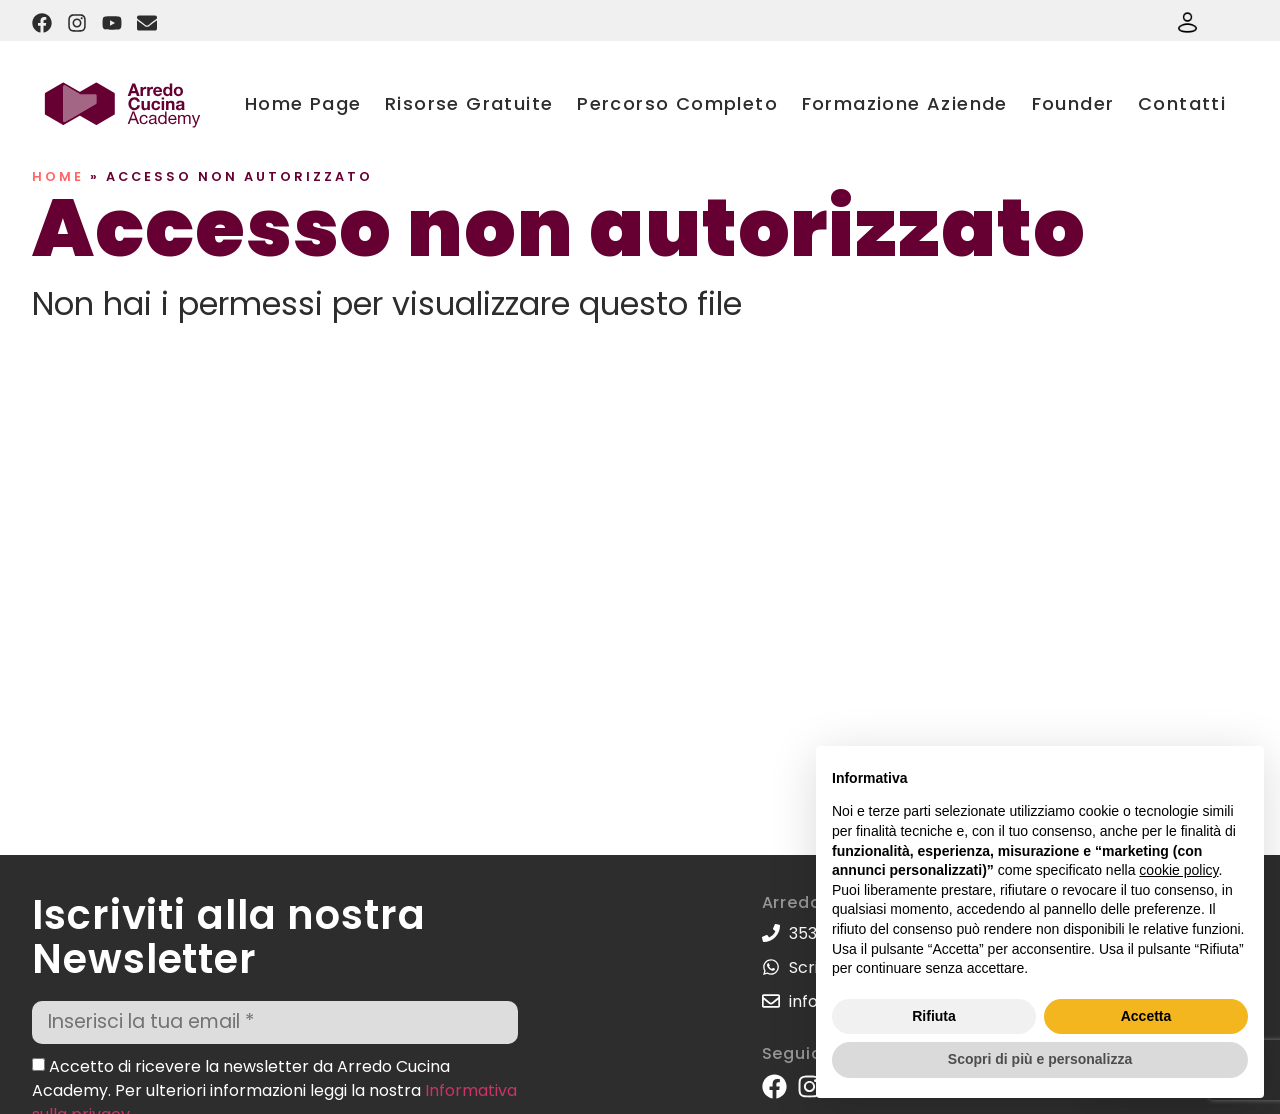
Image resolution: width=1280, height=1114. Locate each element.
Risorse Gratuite (469, 103)
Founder (1073, 103)
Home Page (303, 103)
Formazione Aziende (905, 103)
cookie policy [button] (1178, 870)
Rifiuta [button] (934, 1016)
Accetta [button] (1146, 1016)
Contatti (1182, 103)
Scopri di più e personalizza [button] (1040, 1059)
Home (58, 176)
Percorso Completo (677, 103)
